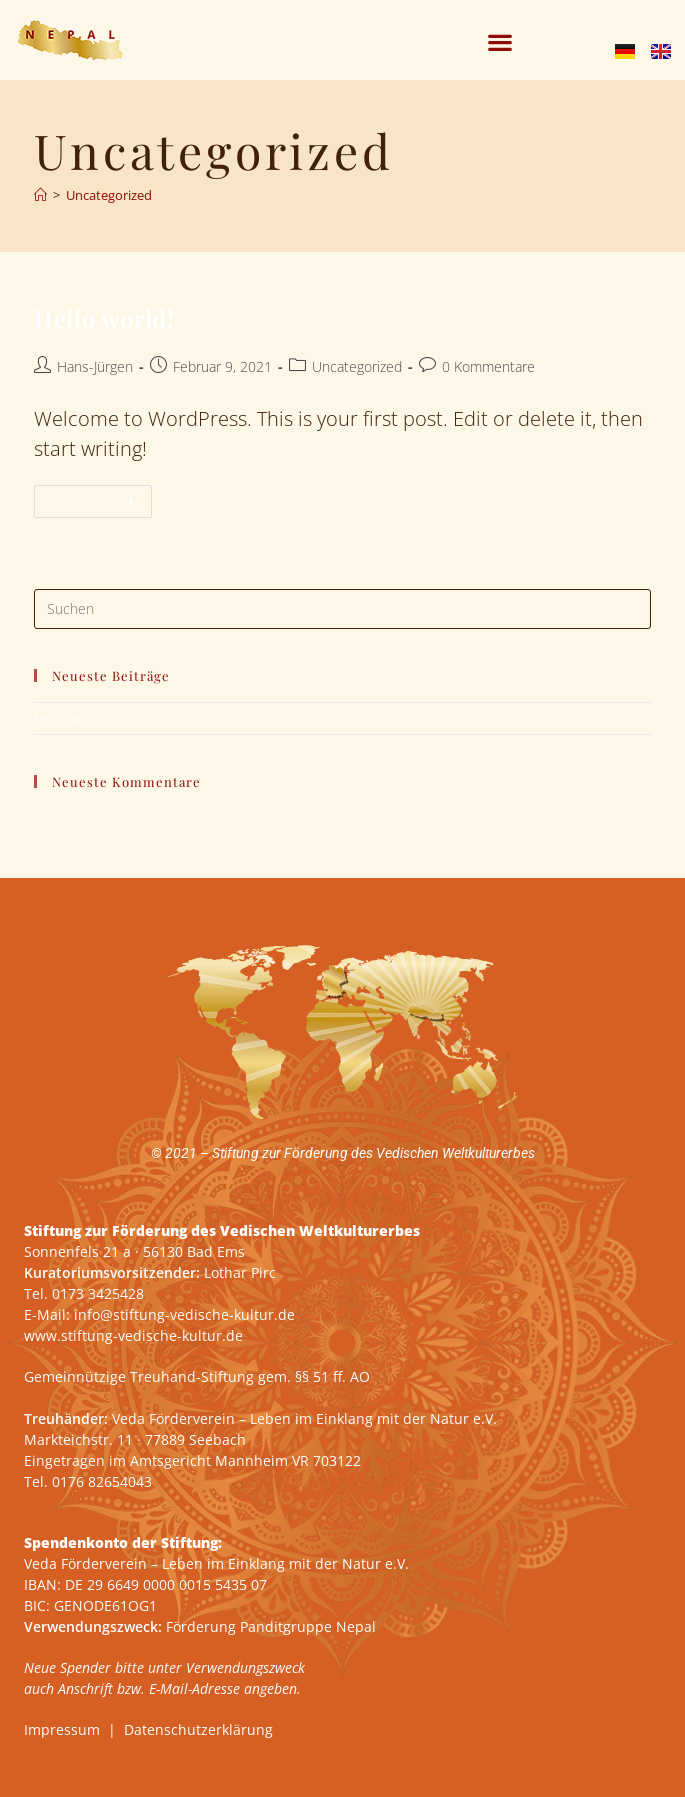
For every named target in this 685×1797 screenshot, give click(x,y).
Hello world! (104, 318)
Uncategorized (109, 195)
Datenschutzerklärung (198, 1729)
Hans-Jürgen (95, 366)
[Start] (40, 195)
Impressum (62, 1729)
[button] (500, 42)
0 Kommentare (488, 366)
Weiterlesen (101, 497)
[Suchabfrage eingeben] (342, 609)
